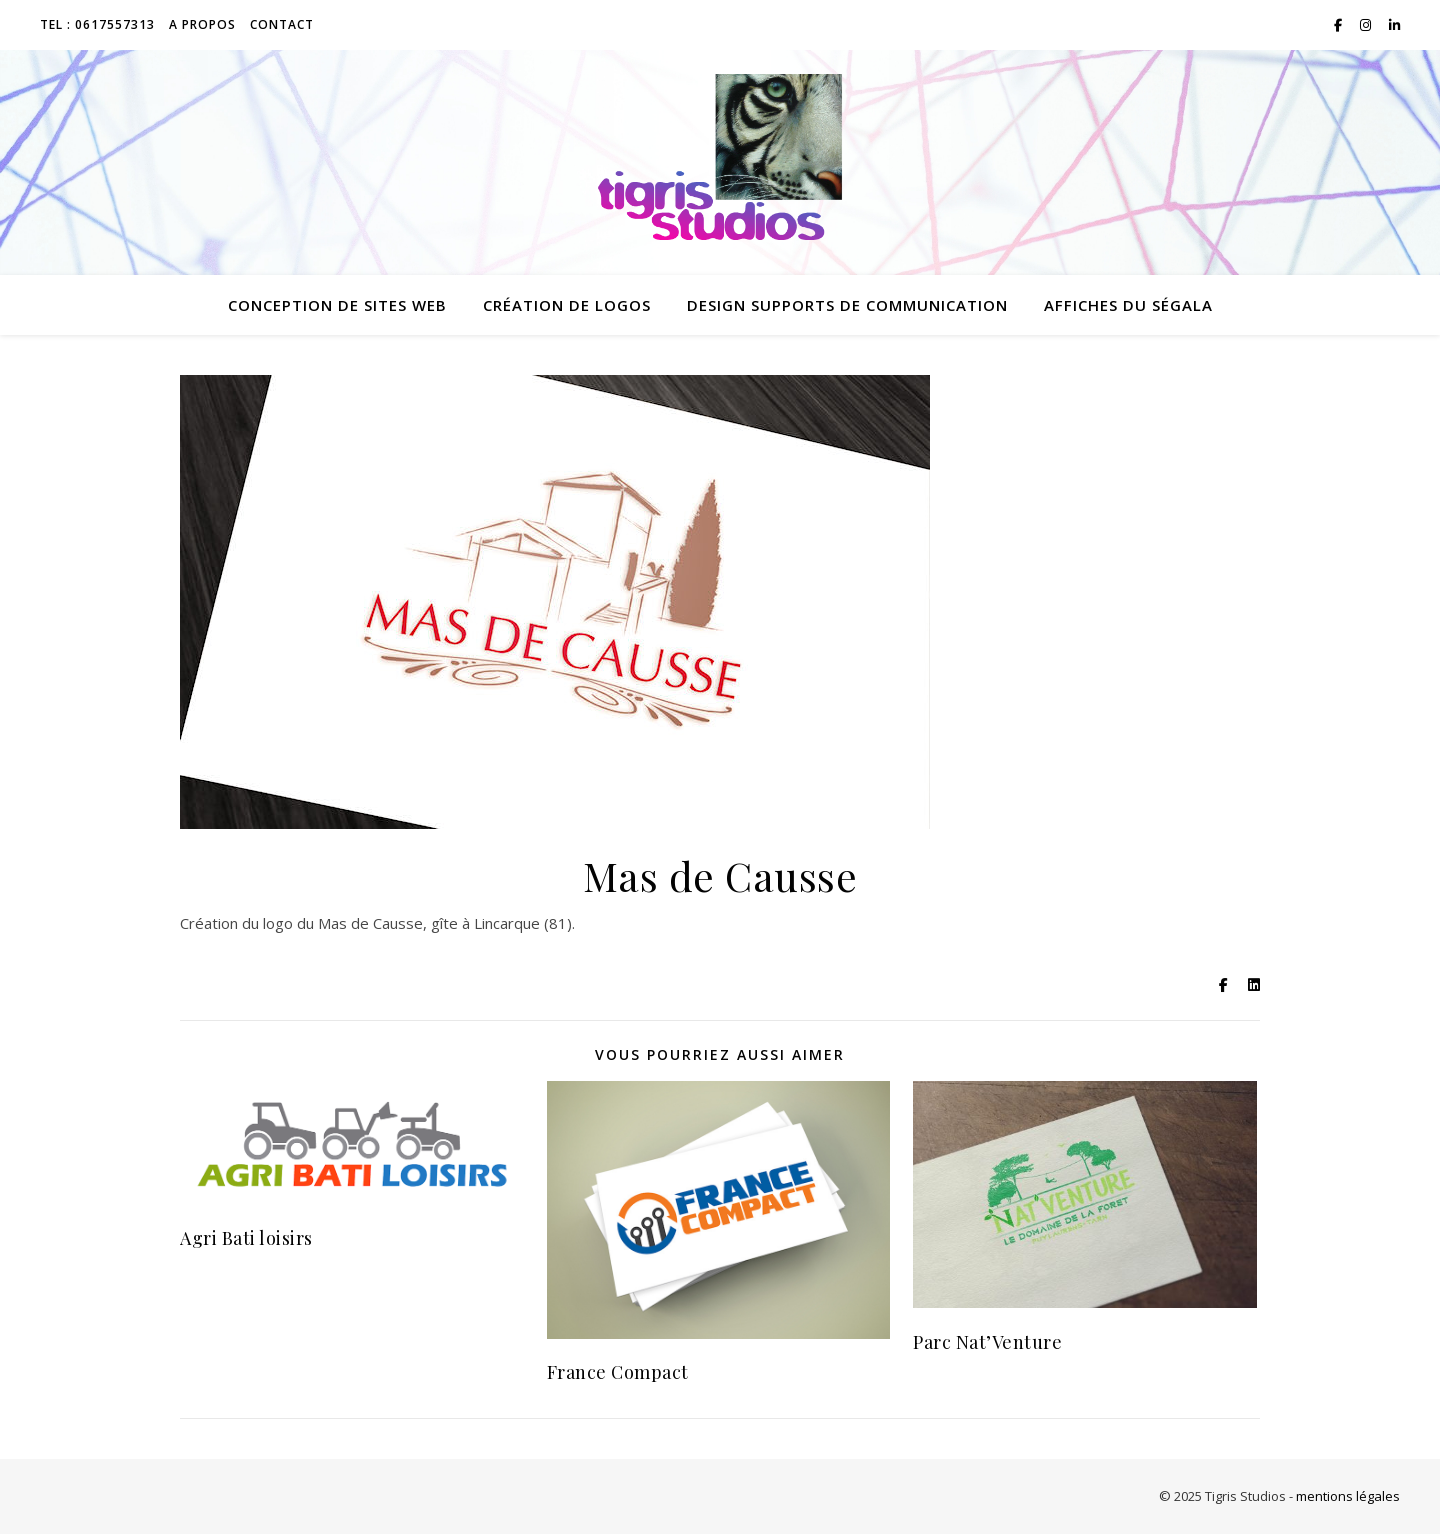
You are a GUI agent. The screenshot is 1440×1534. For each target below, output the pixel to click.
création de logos (567, 305)
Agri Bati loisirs (246, 1238)
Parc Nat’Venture (987, 1342)
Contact (282, 24)
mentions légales (1348, 1496)
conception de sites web (337, 305)
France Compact (618, 1372)
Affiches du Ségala (1128, 305)
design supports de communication (847, 305)
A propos (202, 24)
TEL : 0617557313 (97, 24)
